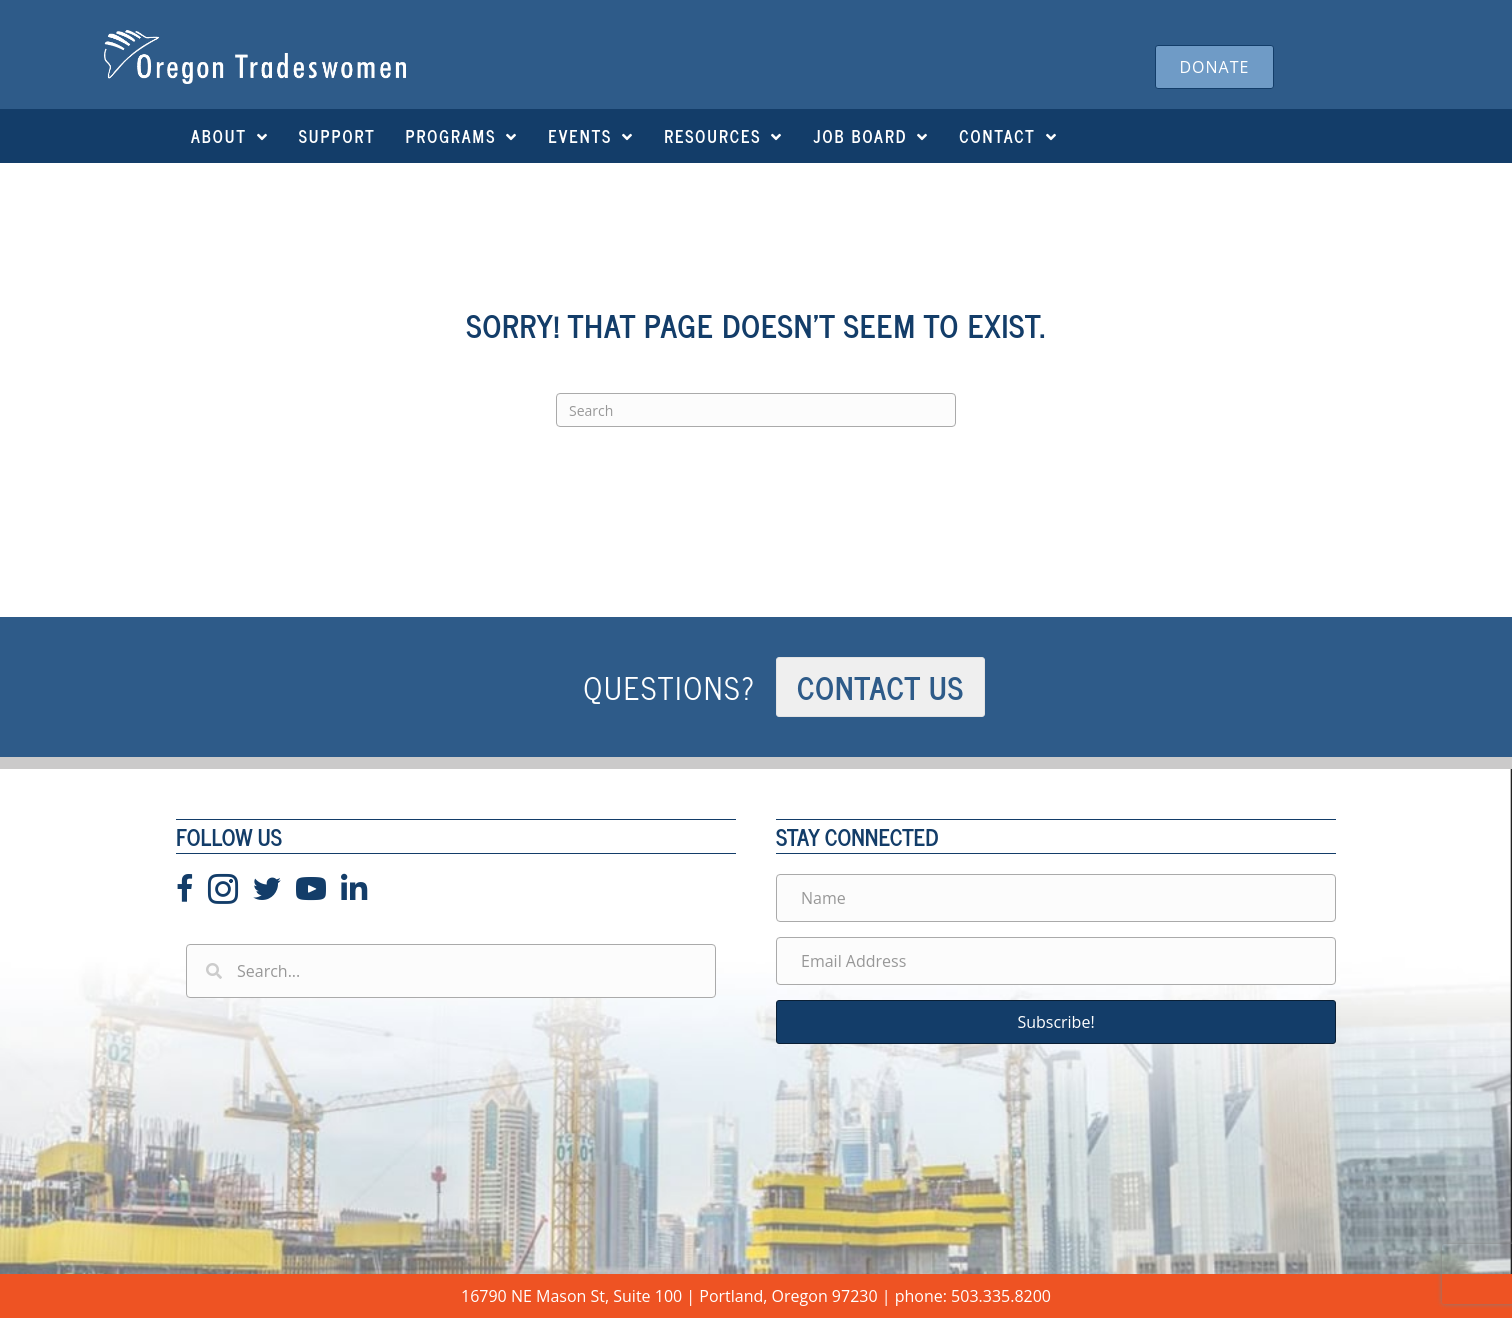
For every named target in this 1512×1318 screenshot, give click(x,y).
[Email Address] (1056, 961)
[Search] (756, 410)
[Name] (1056, 898)
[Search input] (451, 971)
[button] (1056, 1022)
